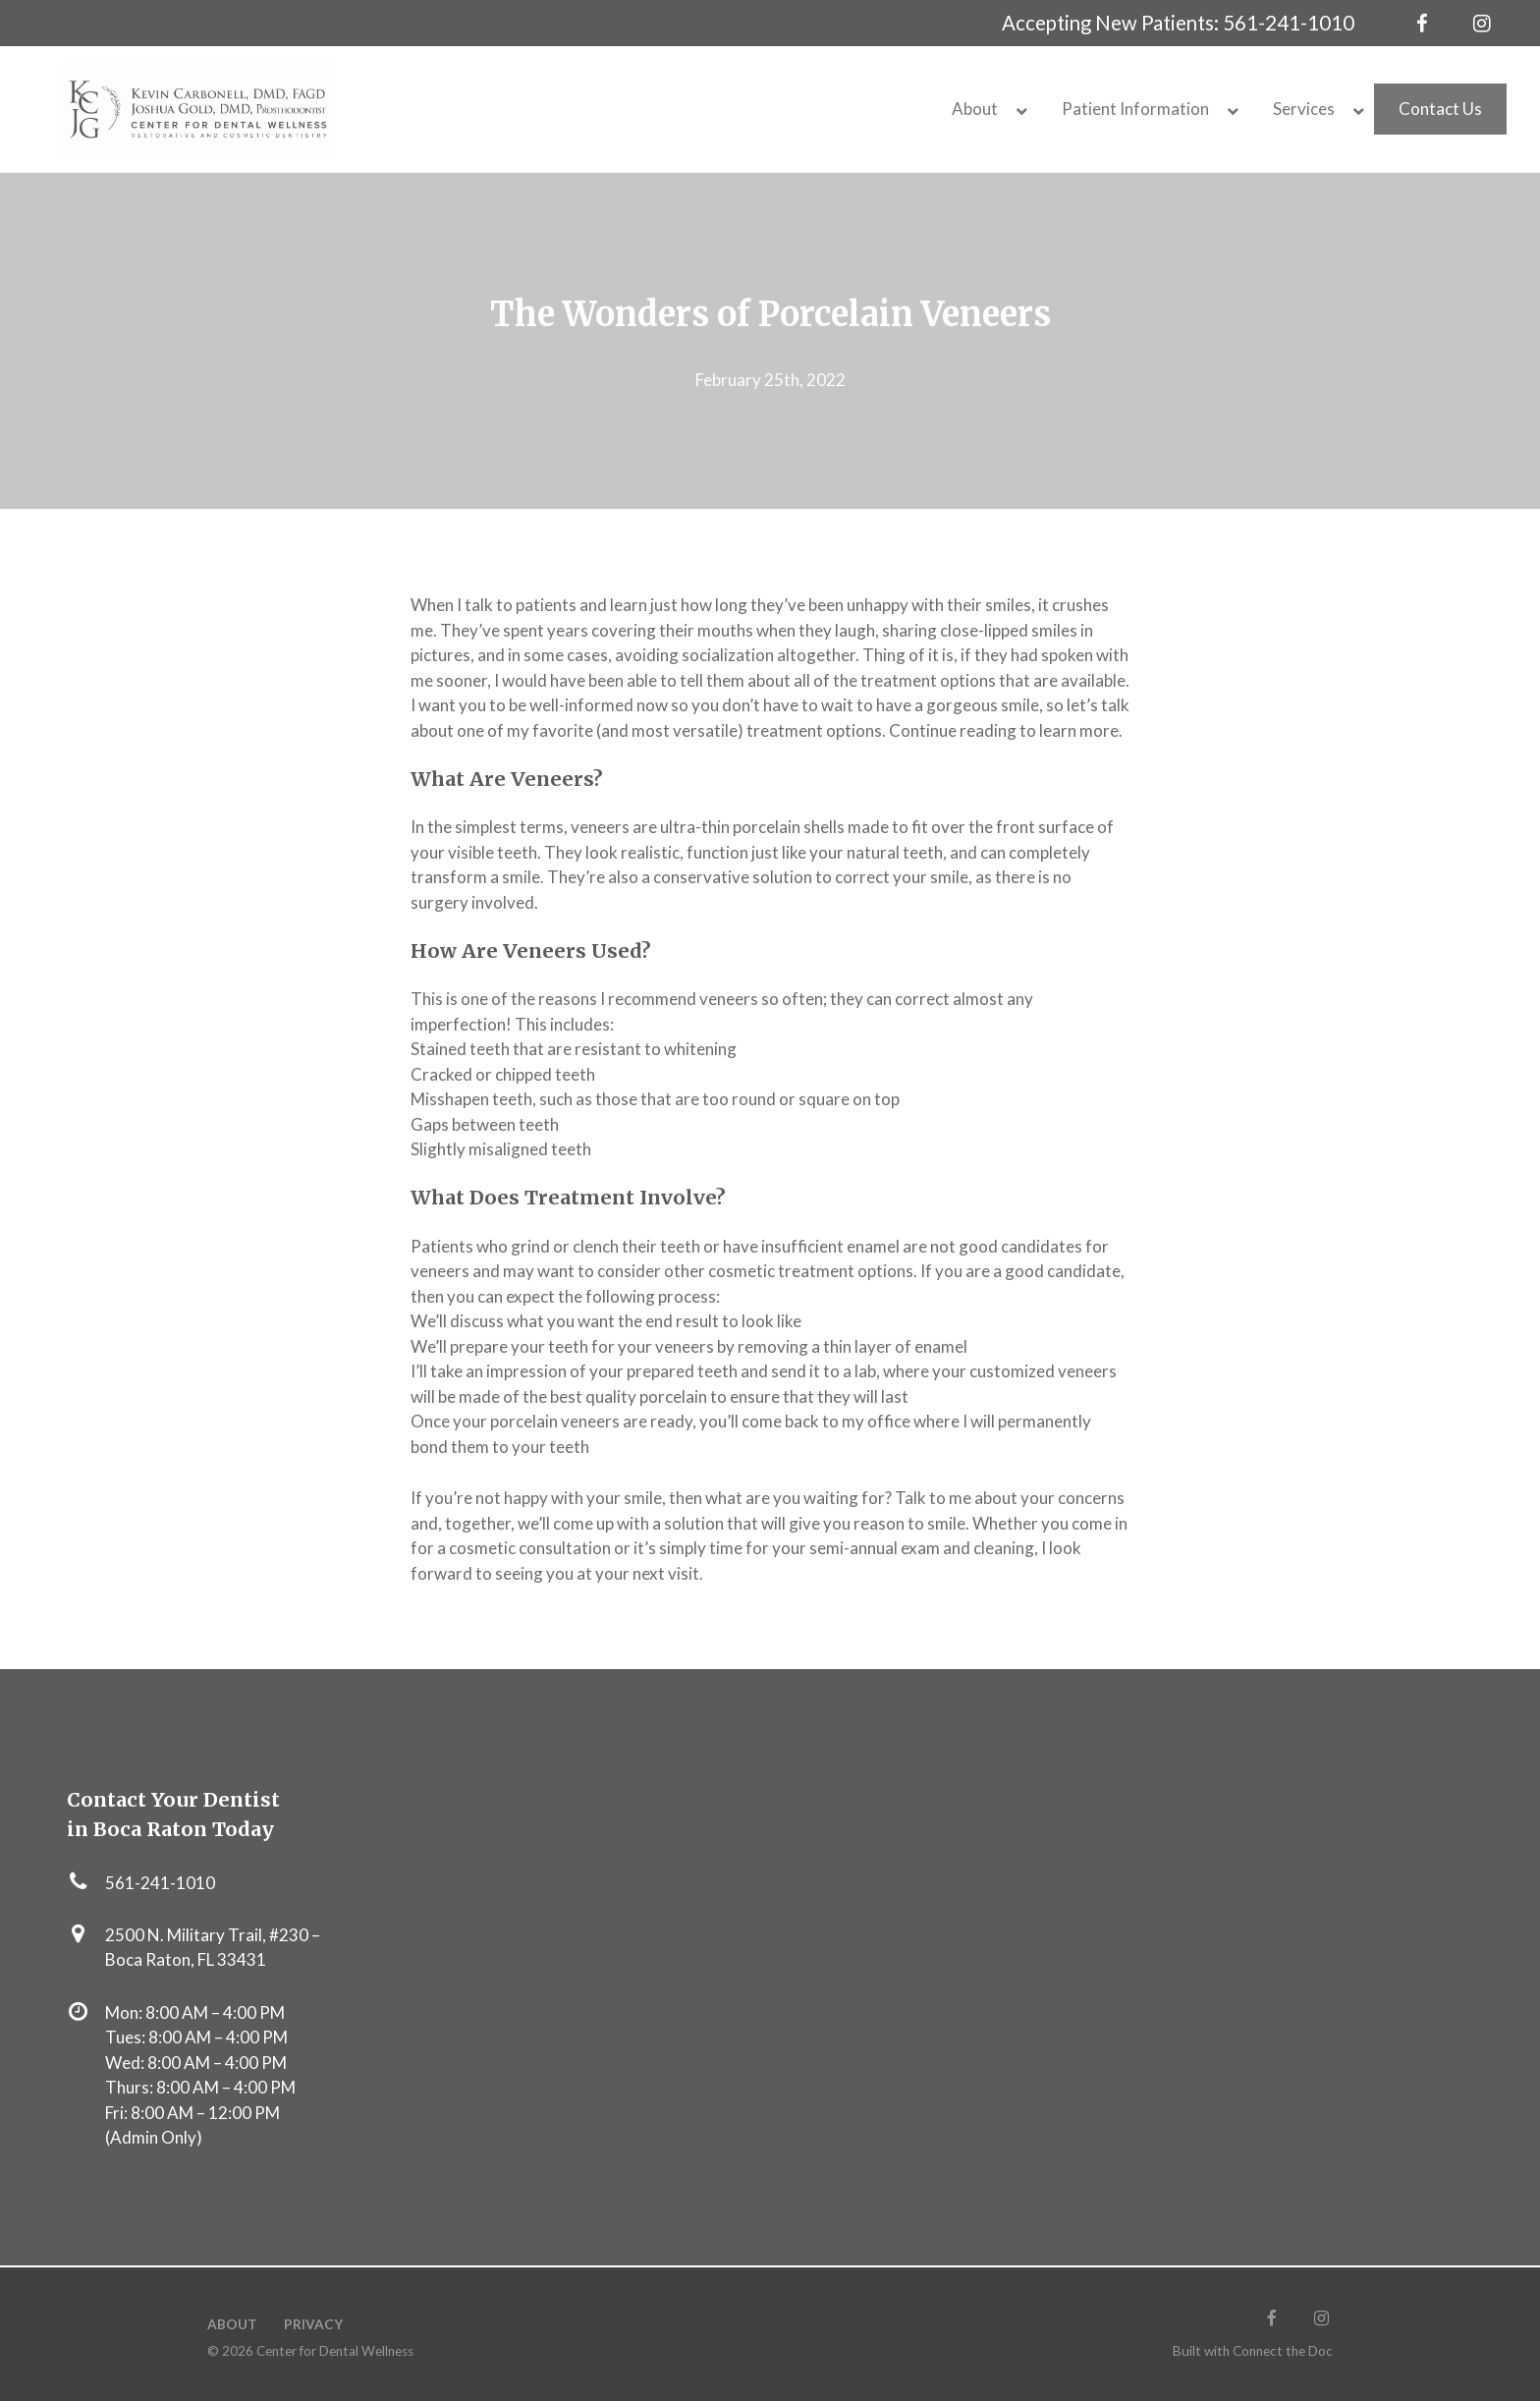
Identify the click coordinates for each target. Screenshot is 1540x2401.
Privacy (313, 2324)
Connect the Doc (1283, 2351)
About (232, 2324)
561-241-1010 (1288, 22)
